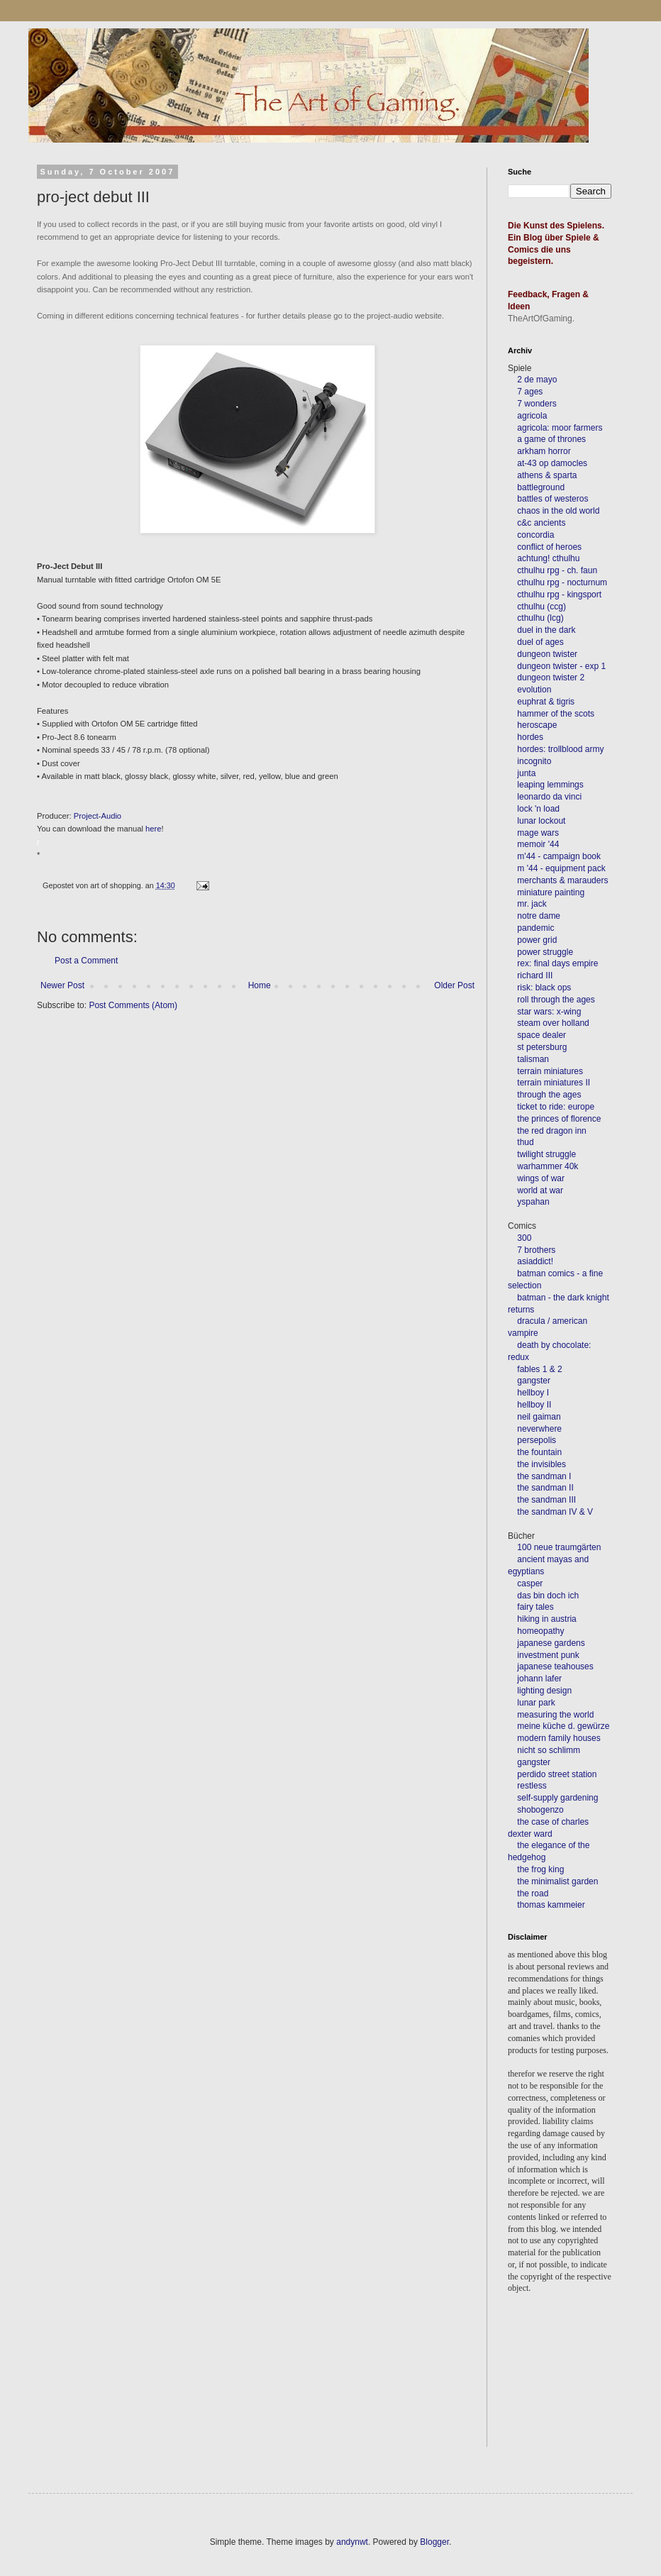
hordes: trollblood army (560, 749)
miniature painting (550, 892)
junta (526, 773)
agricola (532, 416)
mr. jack (531, 904)
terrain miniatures (550, 1071)
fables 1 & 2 (539, 1369)
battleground (541, 487)
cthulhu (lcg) (540, 618)
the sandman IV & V (555, 1512)
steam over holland (553, 1023)
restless (531, 1786)
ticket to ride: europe (555, 1107)
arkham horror (543, 451)
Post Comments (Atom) (133, 1005)
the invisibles (541, 1464)
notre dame (538, 916)
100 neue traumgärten (559, 1547)
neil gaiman (538, 1417)
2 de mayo (537, 380)
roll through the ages (555, 1000)
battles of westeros (552, 499)
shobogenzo (540, 1810)
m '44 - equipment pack (561, 868)
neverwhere (539, 1429)
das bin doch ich (548, 1596)
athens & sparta (547, 475)
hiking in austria (546, 1619)
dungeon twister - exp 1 (561, 666)
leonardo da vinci (549, 797)
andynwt (352, 2542)
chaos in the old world (558, 511)
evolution (534, 690)
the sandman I (544, 1476)
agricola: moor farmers (559, 428)
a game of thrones (551, 439)
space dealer (541, 1035)
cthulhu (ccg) (541, 607)
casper (530, 1583)
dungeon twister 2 (550, 677)
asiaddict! (535, 1261)
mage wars (538, 833)
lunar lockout (541, 821)
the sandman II (545, 1488)
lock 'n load (538, 809)
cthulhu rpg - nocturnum (562, 582)
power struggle (545, 952)
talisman (533, 1059)
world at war (540, 1190)
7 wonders (536, 404)
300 (524, 1238)
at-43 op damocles (552, 463)
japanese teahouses (554, 1666)
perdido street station (556, 1774)
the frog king (540, 1869)
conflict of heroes (549, 547)
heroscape (537, 725)
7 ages (530, 392)
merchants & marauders (562, 880)
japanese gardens (550, 1643)
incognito (534, 761)
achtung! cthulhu (548, 558)
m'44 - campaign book (559, 856)
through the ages (549, 1095)
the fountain (539, 1452)
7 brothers (536, 1250)
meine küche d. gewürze (563, 1726)
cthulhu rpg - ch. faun (557, 570)
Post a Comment (86, 961)
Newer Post (62, 985)
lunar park (535, 1703)
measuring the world (555, 1715)
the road (532, 1893)
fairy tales (535, 1607)
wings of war (541, 1178)
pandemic (535, 928)
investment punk (548, 1655)
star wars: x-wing (549, 1012)
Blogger (434, 2542)
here (153, 828)
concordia (535, 535)
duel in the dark (546, 630)
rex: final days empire (557, 963)
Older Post (454, 985)
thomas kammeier (550, 1905)
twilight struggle (546, 1154)
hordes (530, 737)
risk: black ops (544, 988)
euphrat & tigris (545, 702)
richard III (534, 975)
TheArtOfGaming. (541, 319)
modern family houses (558, 1738)
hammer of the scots (555, 714)
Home (259, 985)
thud (525, 1142)
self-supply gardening (557, 1798)
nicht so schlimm (548, 1750)
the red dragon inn (551, 1131)
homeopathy (540, 1631)
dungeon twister (547, 654)
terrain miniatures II (553, 1083)
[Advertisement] (571, 2390)
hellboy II (534, 1405)
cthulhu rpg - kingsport (559, 594)
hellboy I (533, 1393)
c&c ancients (541, 523)
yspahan (533, 1202)
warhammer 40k (547, 1166)
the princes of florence (559, 1119)
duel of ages (540, 642)
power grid (537, 940)
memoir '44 (538, 844)
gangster (533, 1381)
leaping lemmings (550, 785)
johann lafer (538, 1679)
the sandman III (546, 1500)
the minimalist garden (557, 1881)
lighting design (543, 1691)
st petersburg (542, 1047)
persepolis (536, 1440)
